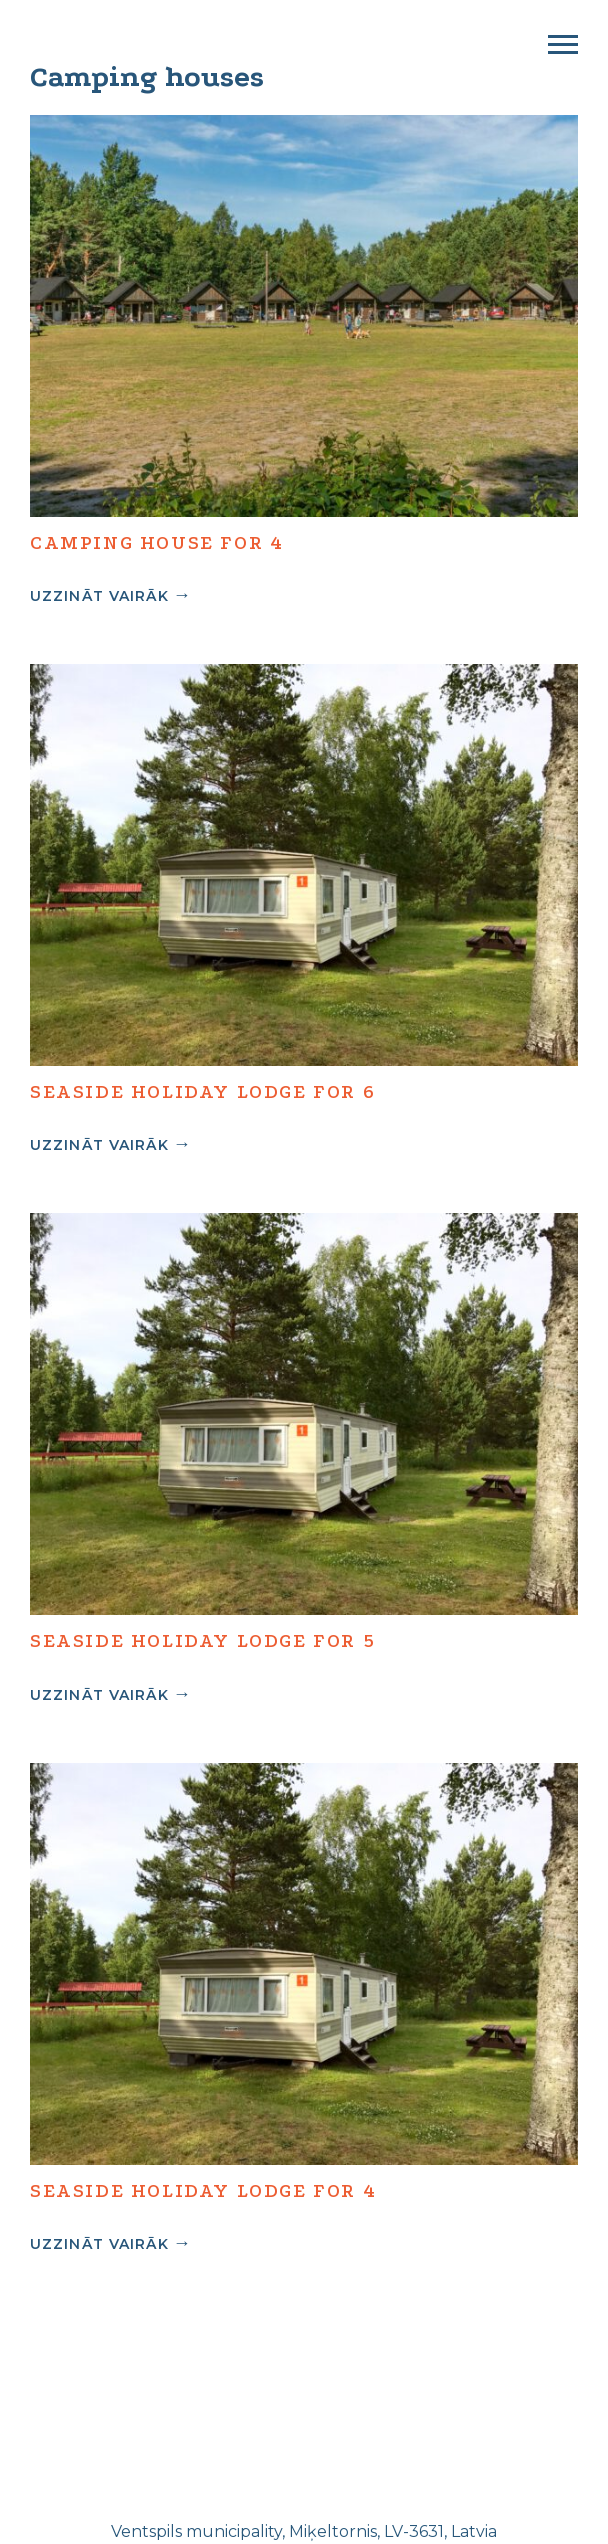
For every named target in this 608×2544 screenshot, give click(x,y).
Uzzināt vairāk (99, 595)
